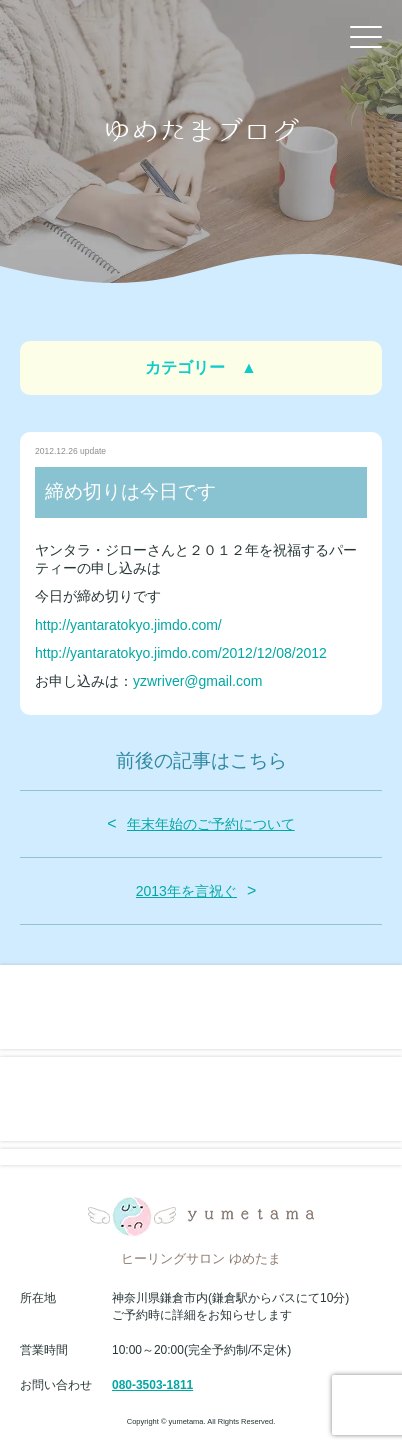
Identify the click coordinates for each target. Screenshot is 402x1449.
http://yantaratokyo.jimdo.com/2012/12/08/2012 (181, 653)
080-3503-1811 (152, 1385)
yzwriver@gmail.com (197, 681)
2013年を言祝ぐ (186, 891)
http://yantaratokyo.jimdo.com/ (128, 625)
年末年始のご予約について (211, 824)
